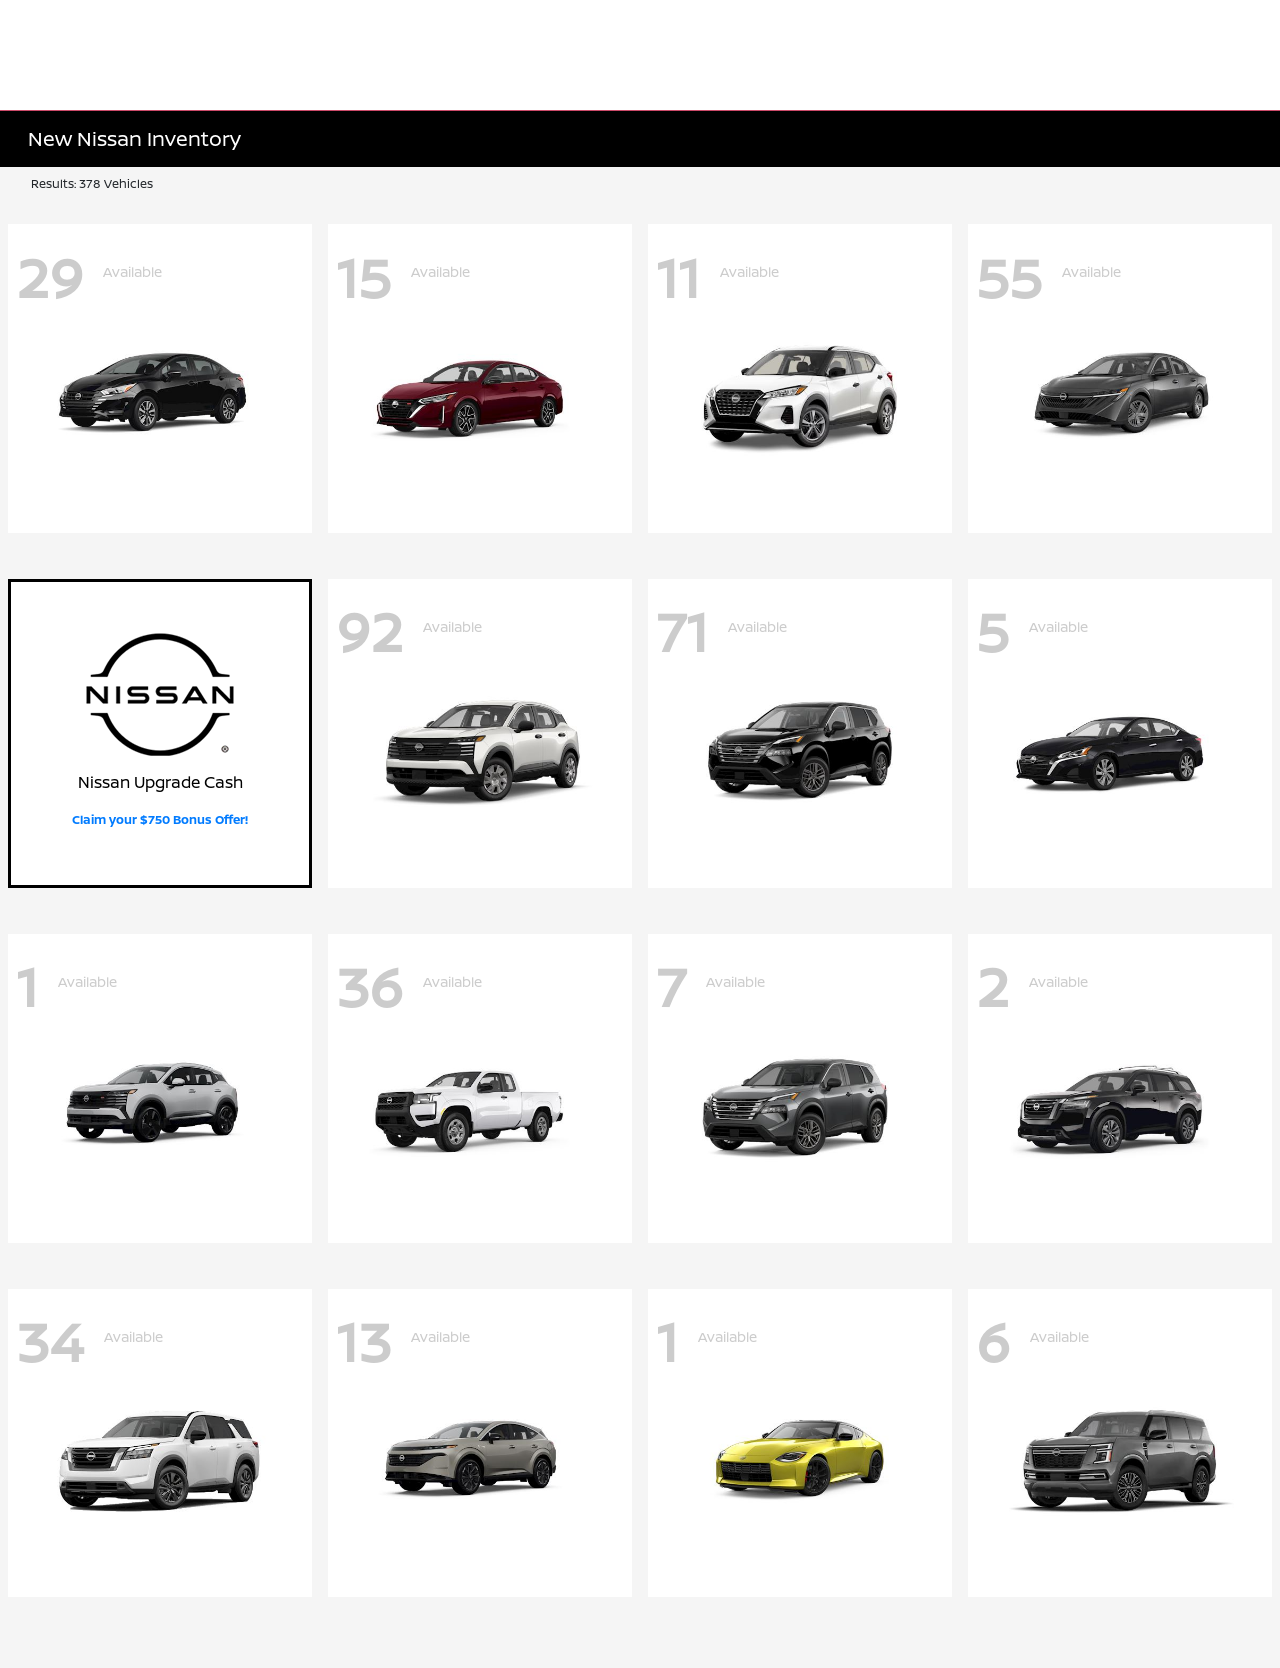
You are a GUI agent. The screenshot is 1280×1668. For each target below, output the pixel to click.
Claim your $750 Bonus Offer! (160, 819)
